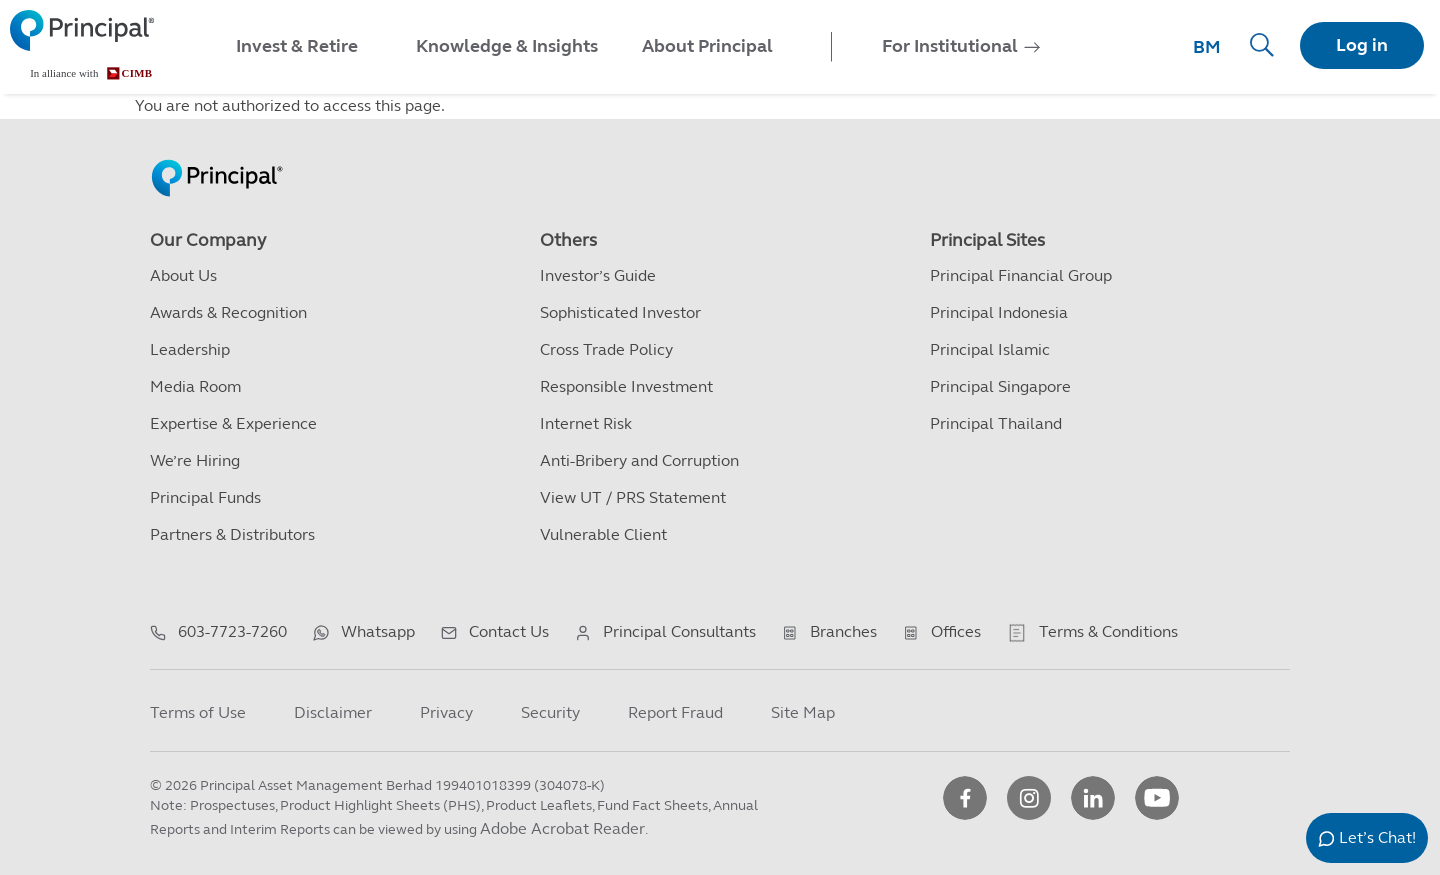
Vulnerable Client (603, 534)
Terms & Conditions (1108, 631)
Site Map (803, 712)
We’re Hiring (195, 460)
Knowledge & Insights (507, 46)
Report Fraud (675, 712)
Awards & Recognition (228, 312)
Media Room (195, 386)
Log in (1362, 45)
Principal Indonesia (999, 312)
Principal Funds (205, 497)
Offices (956, 631)
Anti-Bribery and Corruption (639, 460)
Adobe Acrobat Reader (562, 828)
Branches (843, 631)
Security (550, 712)
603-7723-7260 (232, 631)
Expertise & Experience (233, 423)
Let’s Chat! (1377, 837)
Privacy (446, 712)
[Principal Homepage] (217, 157)
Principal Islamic (990, 349)
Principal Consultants (679, 631)
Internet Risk (586, 423)
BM (1207, 47)
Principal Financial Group (1021, 275)
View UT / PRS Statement (633, 497)
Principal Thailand (996, 423)
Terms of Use (198, 712)
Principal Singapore (1000, 386)
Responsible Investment (626, 386)
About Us (183, 275)
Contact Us (509, 631)
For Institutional (950, 46)
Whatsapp (378, 631)
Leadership (190, 349)
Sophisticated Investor (620, 312)
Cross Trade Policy (606, 349)
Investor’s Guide (598, 275)
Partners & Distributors (232, 534)
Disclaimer (333, 712)
